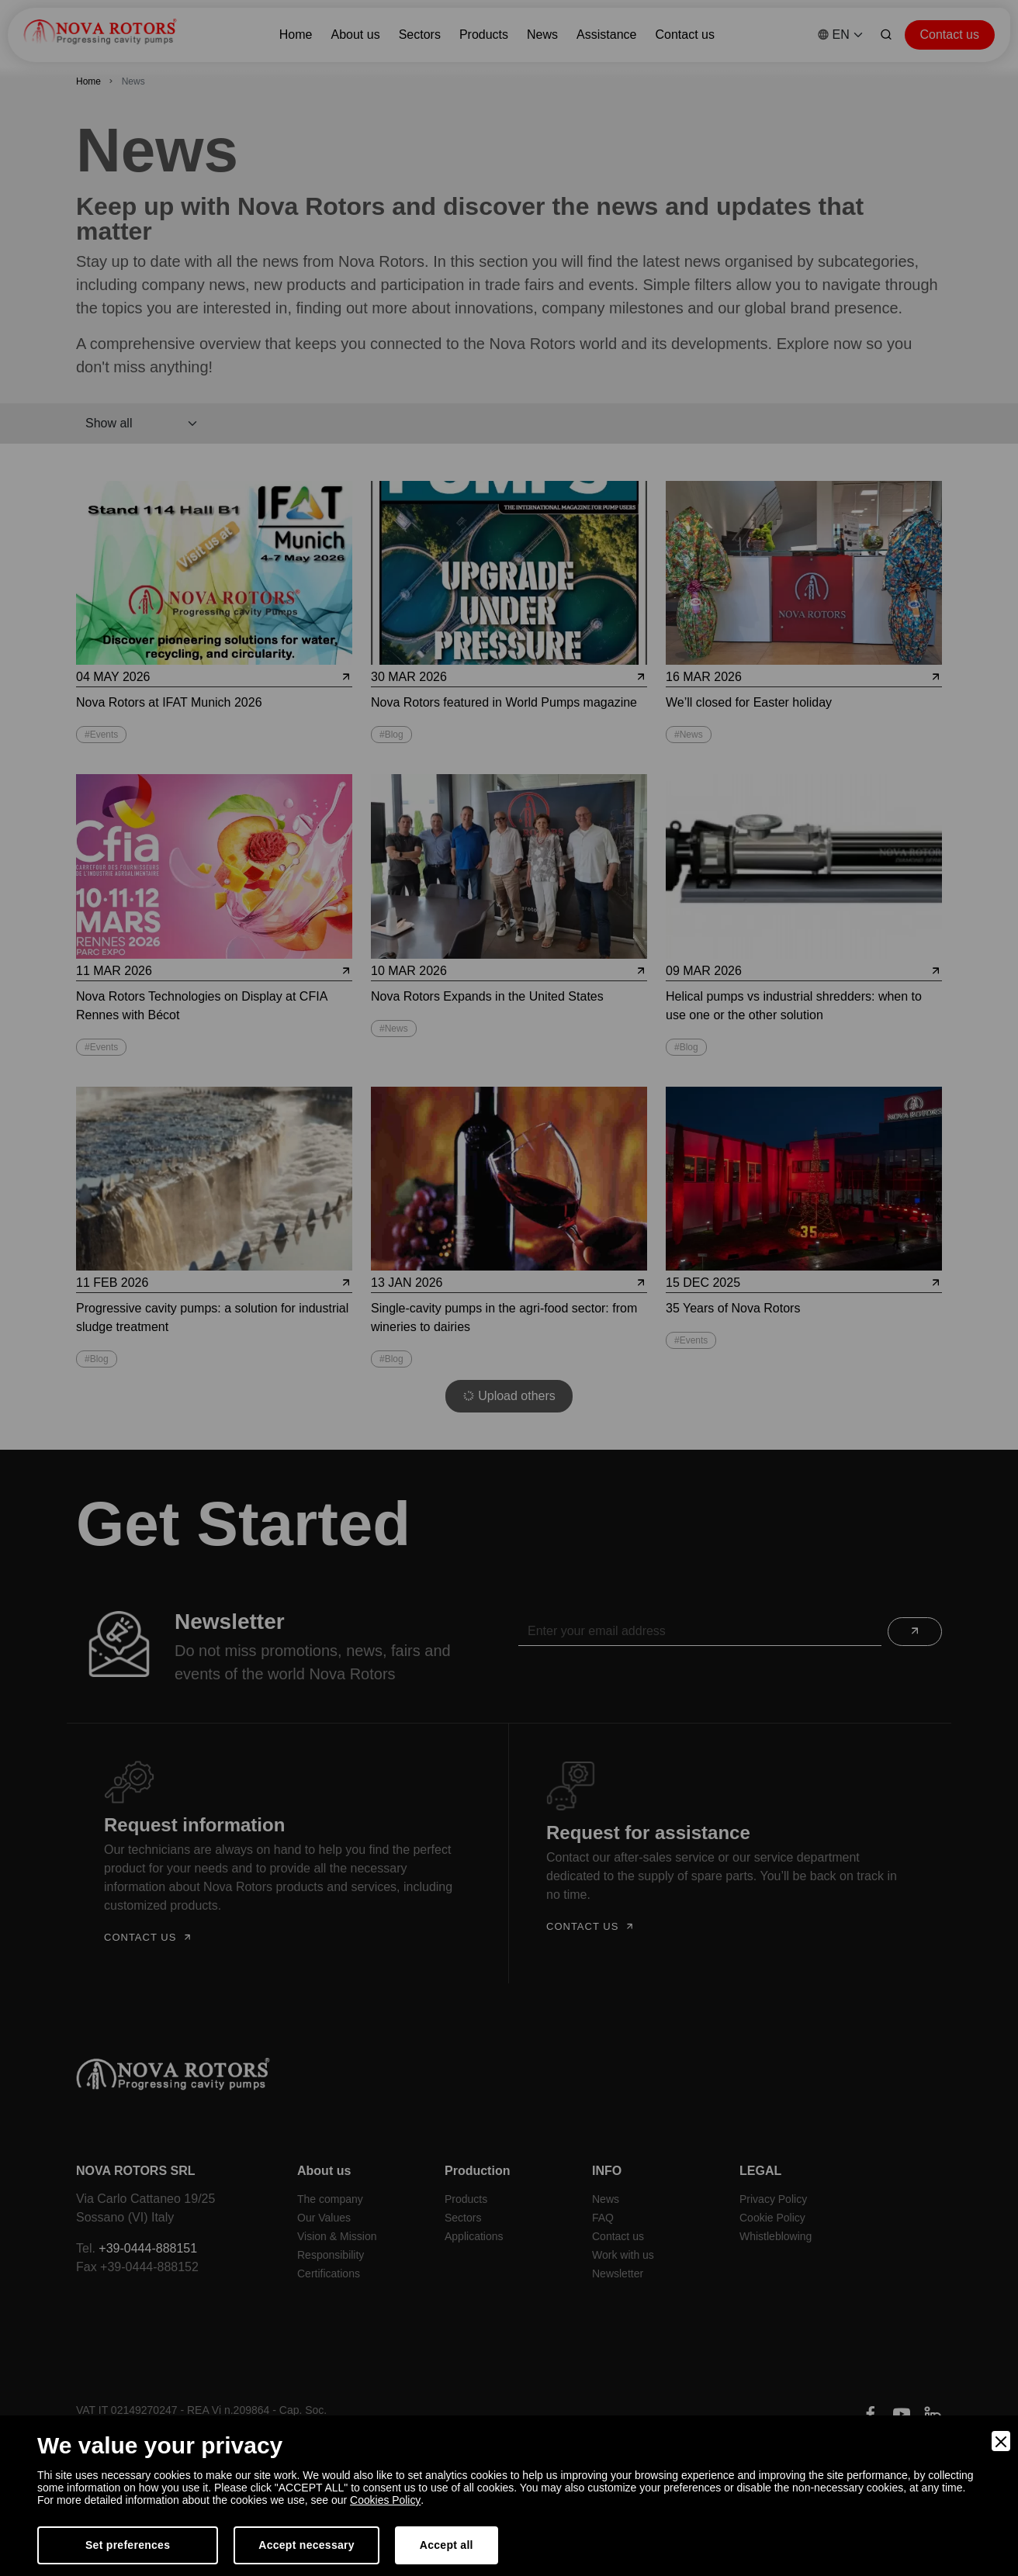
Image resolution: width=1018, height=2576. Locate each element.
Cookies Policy (385, 2500)
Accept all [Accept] (446, 2545)
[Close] (1001, 2441)
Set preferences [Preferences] (127, 2545)
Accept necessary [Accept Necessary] (306, 2545)
